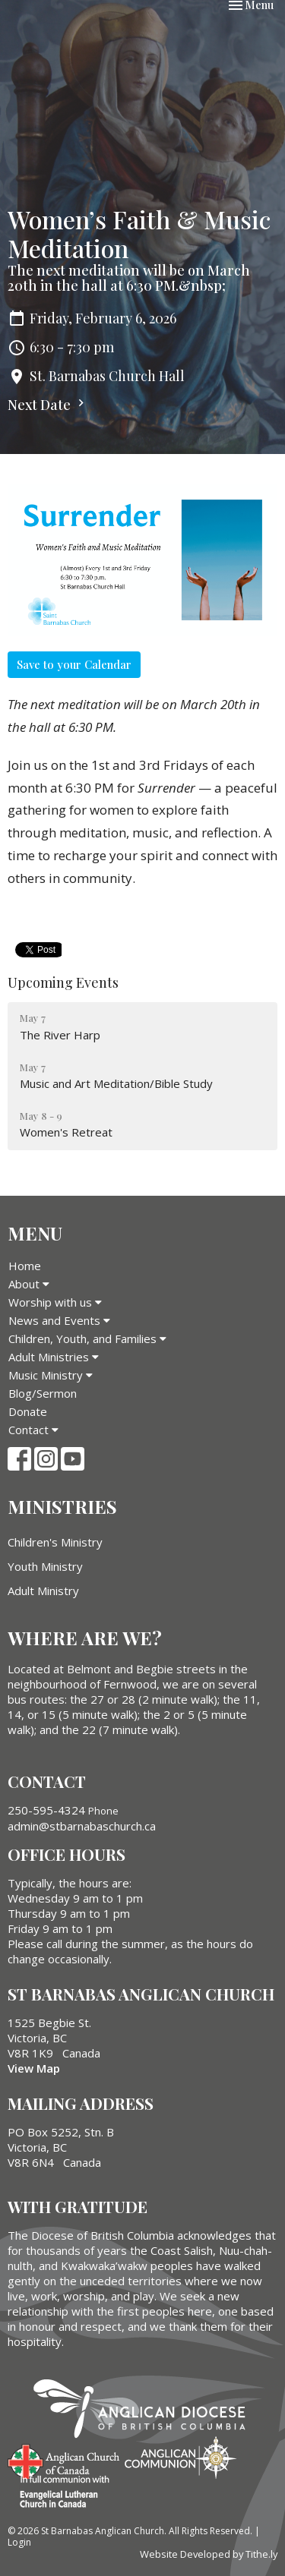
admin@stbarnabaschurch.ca (82, 1825)
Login (19, 2542)
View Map (34, 2068)
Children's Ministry (55, 1542)
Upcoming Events (63, 982)
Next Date (48, 405)
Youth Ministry (45, 1566)
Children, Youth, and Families (87, 1338)
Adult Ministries (53, 1356)
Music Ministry (50, 1375)
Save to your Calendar (74, 664)
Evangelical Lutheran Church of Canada (59, 2492)
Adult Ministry (43, 1590)
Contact (33, 1429)
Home (24, 1265)
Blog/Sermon (42, 1393)
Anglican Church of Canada (64, 2460)
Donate (27, 1411)
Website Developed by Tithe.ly (208, 2554)
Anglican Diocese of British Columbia (147, 2411)
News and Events (59, 1320)
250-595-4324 (46, 1810)
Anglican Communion (180, 2457)
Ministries (62, 1506)
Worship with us (55, 1302)
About (28, 1283)
